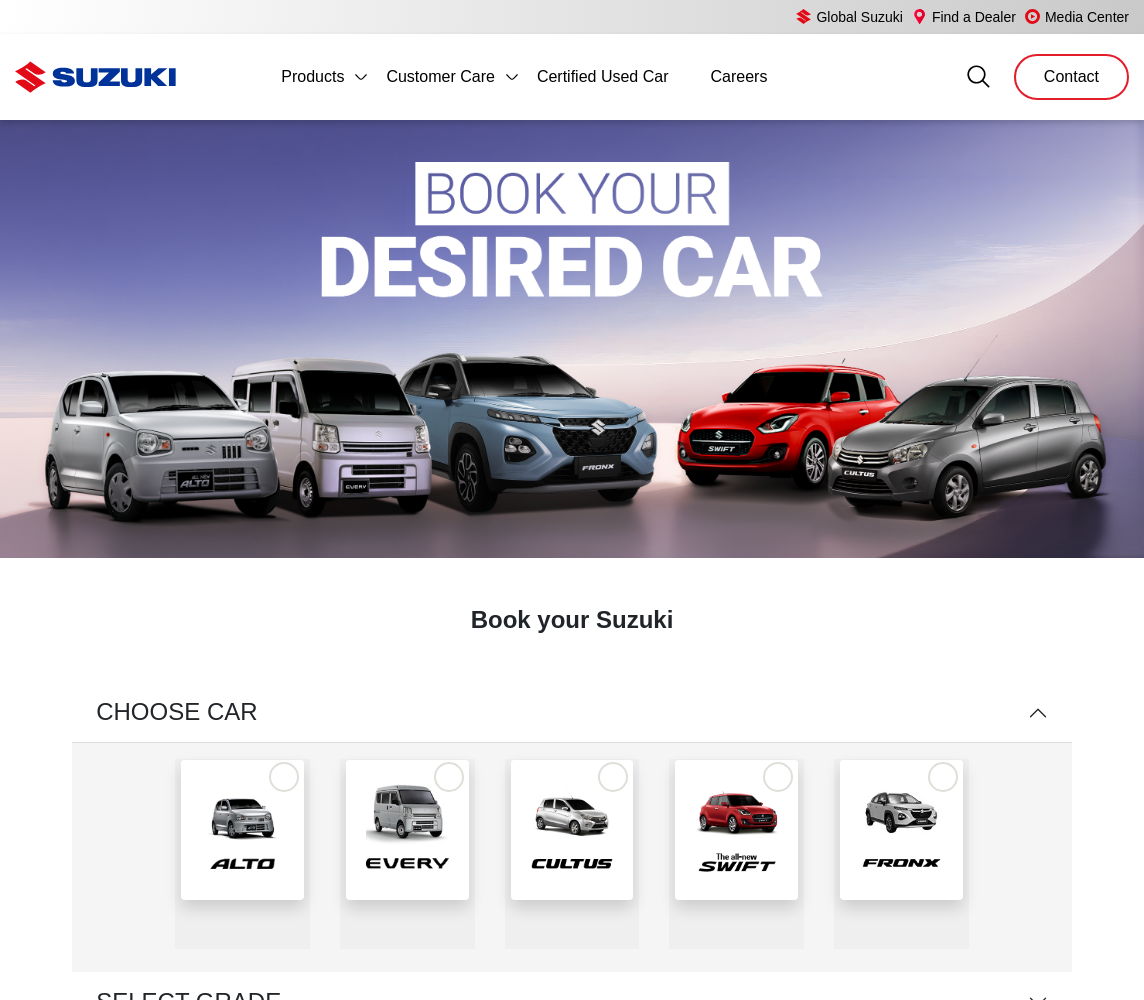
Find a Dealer (953, 17)
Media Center (1075, 17)
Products (312, 76)
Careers (738, 76)
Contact (1071, 76)
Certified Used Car (603, 76)
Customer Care (440, 76)
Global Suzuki (831, 17)
